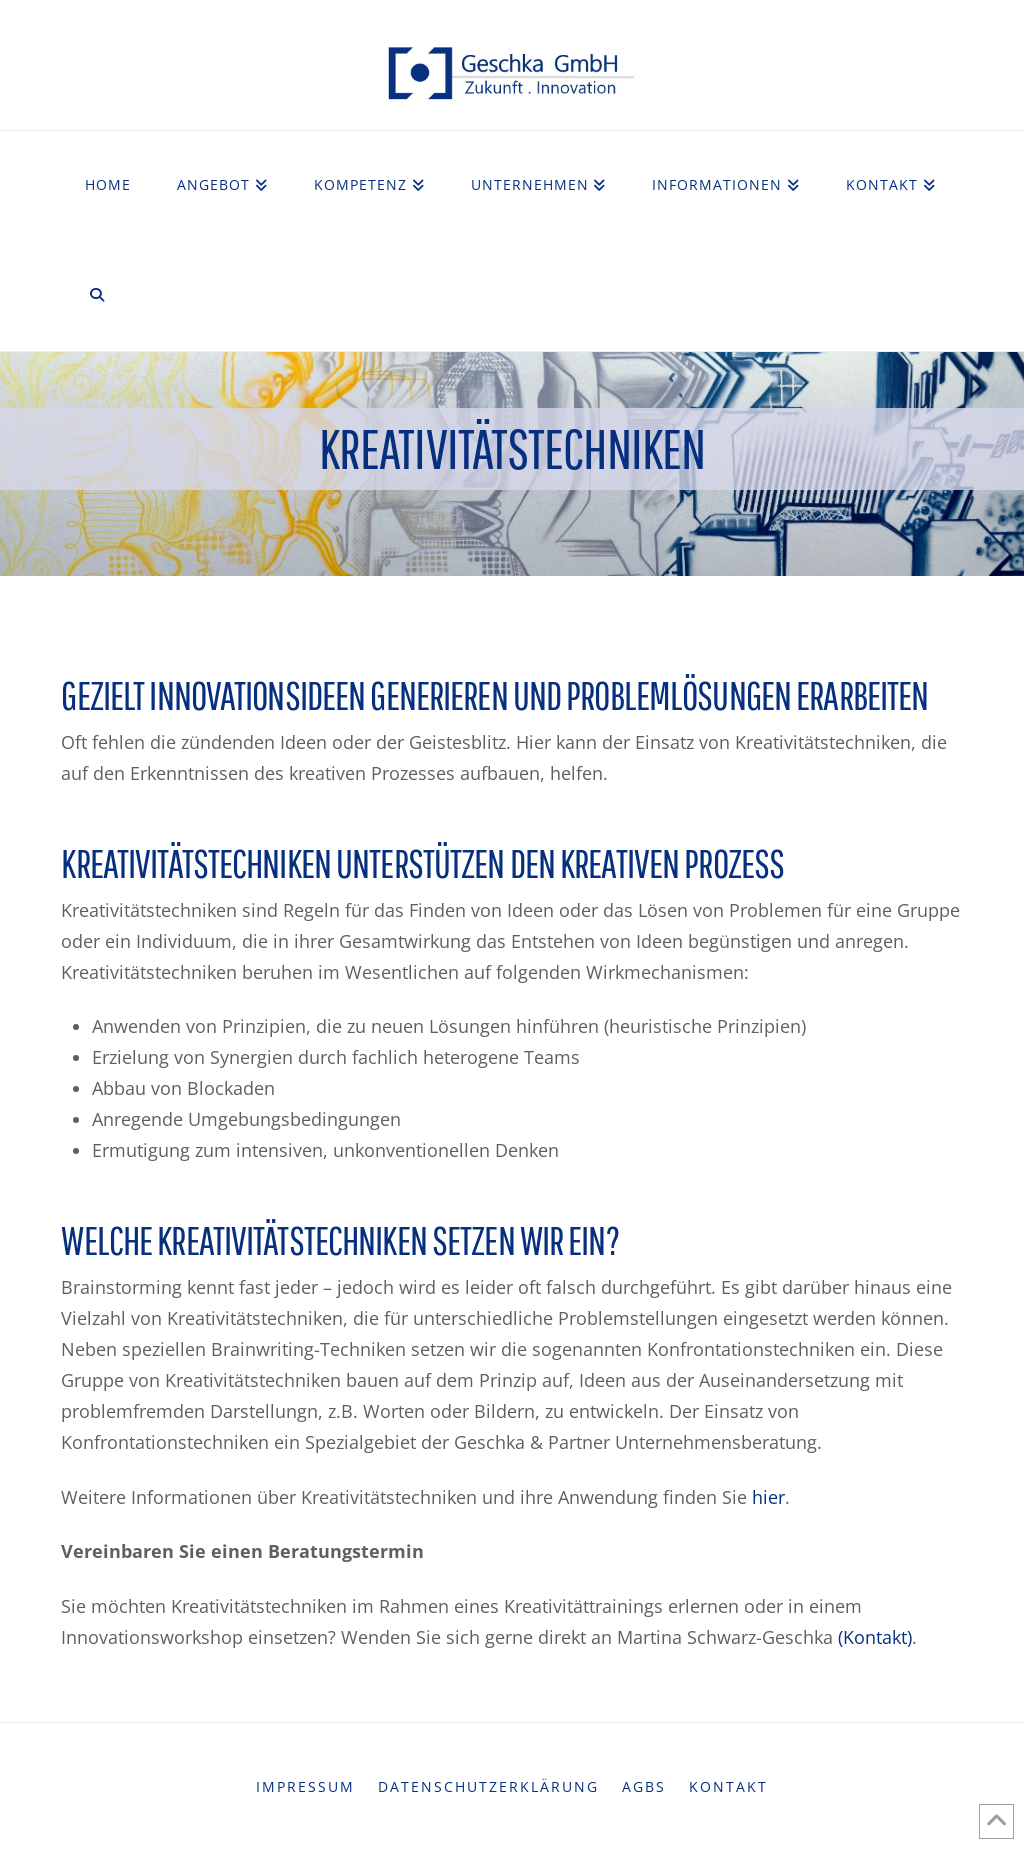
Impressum (305, 1787)
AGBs (644, 1787)
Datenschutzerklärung (488, 1787)
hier (768, 1497)
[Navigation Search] (96, 296)
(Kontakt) (875, 1637)
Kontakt (728, 1787)
